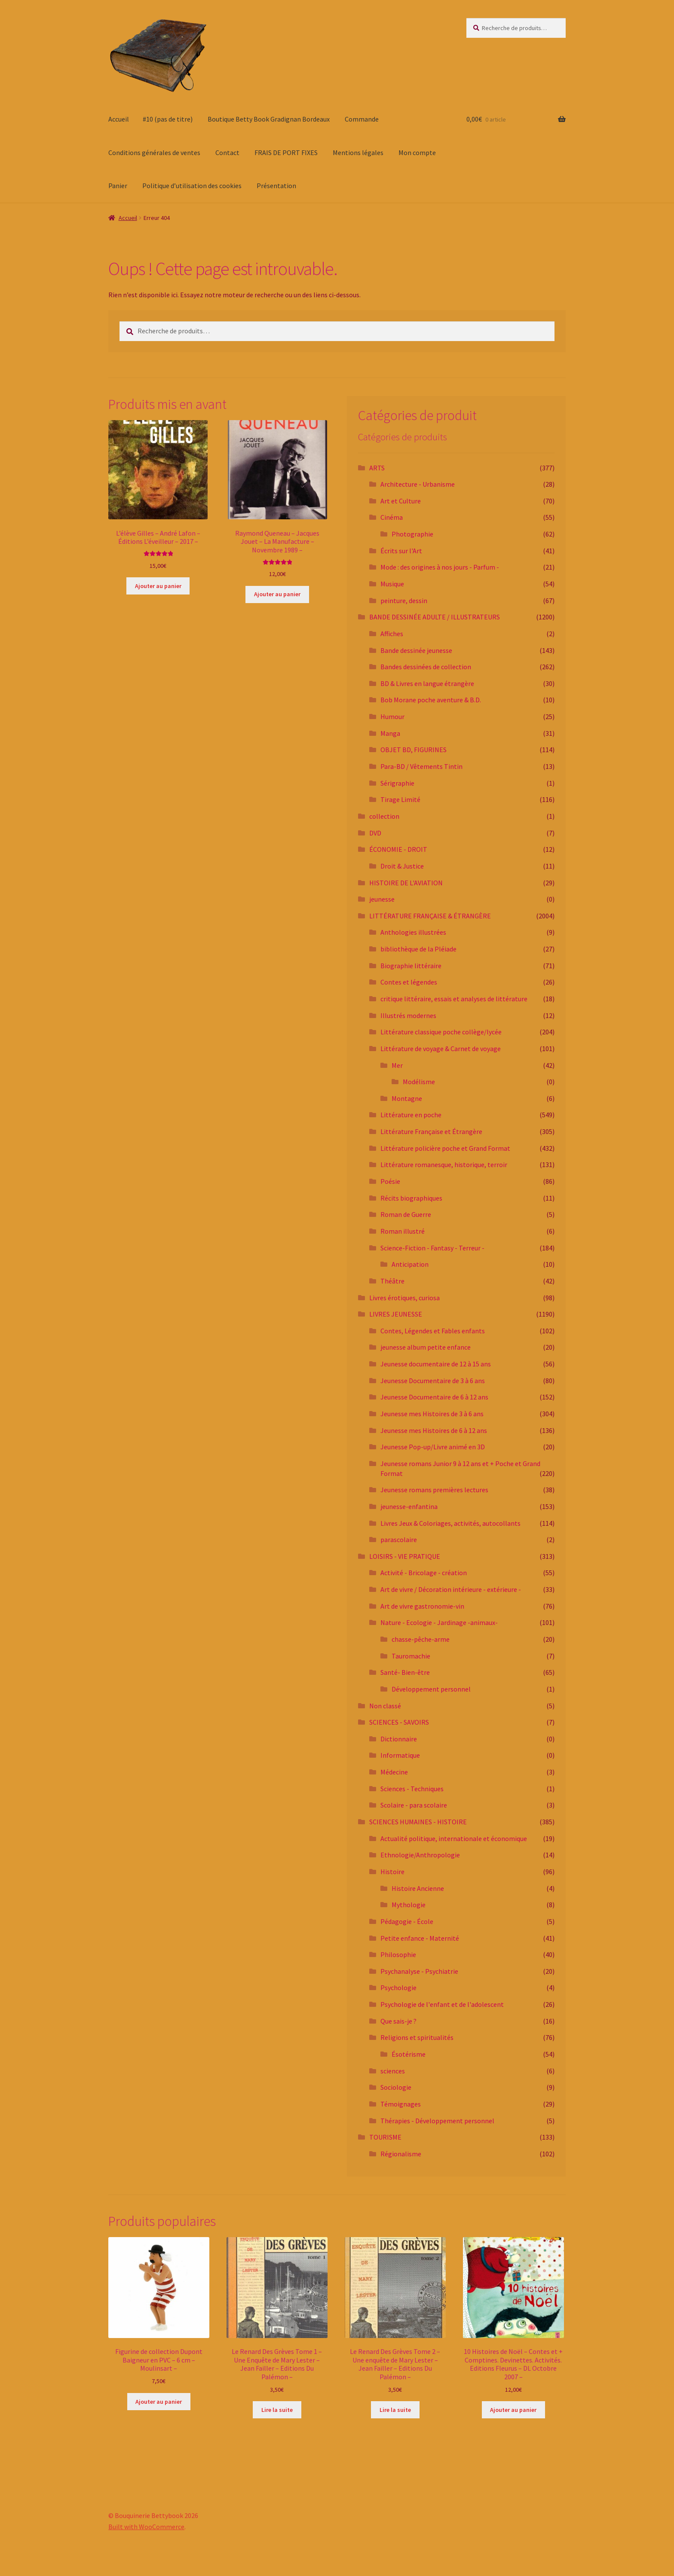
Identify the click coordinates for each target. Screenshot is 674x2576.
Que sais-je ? (398, 2021)
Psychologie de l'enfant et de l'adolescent (442, 2004)
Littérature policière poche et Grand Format (445, 1148)
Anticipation (410, 1264)
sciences (392, 2071)
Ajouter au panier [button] (158, 586)
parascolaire (398, 1539)
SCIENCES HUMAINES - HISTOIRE (418, 1821)
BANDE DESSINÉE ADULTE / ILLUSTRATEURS (434, 617)
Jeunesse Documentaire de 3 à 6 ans (432, 1380)
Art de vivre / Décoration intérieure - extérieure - (450, 1589)
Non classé (385, 1705)
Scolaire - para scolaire (413, 1805)
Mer (397, 1065)
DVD (375, 833)
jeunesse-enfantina (409, 1506)
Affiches (391, 633)
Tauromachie (411, 1656)
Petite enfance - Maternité (419, 1938)
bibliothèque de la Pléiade (418, 949)
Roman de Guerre (405, 1214)
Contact (227, 152)
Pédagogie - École (406, 1921)
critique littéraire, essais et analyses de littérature (453, 998)
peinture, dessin (403, 600)
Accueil (118, 119)
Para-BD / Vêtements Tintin (421, 766)
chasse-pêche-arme (421, 1639)
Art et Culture (400, 501)
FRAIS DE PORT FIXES (286, 152)
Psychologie (398, 1987)
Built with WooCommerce (146, 2526)
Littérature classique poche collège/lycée (441, 1031)
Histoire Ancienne (418, 1888)
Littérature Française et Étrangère (431, 1131)
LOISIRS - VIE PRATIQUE (404, 1556)
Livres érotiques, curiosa (404, 1297)
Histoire (392, 1871)
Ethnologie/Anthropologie (420, 1854)
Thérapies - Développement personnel (437, 2120)
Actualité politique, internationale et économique (453, 1838)
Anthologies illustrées (413, 932)
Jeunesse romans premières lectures (434, 1489)
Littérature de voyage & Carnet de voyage (440, 1048)
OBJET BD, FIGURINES (413, 749)
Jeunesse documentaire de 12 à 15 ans (435, 1364)
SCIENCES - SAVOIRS (399, 1722)
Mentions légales (358, 152)
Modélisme (419, 1081)
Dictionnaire (398, 1739)
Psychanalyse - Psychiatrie (419, 1971)
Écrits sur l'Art (401, 550)
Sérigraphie (397, 783)
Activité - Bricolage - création (423, 1572)
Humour (392, 716)
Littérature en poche (410, 1114)
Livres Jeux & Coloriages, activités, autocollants (450, 1523)
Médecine (394, 1772)
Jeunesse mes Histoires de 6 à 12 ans (433, 1430)
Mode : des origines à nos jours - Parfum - (439, 567)
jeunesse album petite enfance (425, 1347)
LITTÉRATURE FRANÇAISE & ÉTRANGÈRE (430, 916)
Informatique (400, 1755)
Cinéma (391, 517)
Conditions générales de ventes (154, 152)
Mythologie (409, 1904)
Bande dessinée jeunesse (416, 650)
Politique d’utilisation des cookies (192, 185)
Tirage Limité (400, 799)
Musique (392, 583)
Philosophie (398, 1954)
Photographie (412, 534)
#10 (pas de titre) (168, 119)
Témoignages (400, 2104)
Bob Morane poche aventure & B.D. (430, 699)
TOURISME (385, 2137)
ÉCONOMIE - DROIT (398, 849)
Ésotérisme (409, 2054)
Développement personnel (431, 1689)
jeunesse (382, 899)
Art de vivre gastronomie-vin (422, 1606)
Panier (117, 185)
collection (384, 816)
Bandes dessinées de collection (425, 666)
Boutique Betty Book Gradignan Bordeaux (269, 119)
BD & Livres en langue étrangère (427, 683)
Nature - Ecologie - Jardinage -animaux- (439, 1622)
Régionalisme (400, 2153)
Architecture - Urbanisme (417, 484)
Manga (390, 733)
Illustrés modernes (408, 1015)
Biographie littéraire (410, 965)
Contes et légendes (408, 982)
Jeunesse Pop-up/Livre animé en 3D (432, 1446)
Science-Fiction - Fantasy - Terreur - (432, 1248)
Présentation (276, 185)
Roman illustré (402, 1231)
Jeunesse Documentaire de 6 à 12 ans (434, 1397)
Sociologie (395, 2087)
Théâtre (392, 1281)
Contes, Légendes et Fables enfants (432, 1330)
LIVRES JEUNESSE (395, 1314)
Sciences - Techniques (412, 1788)
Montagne (407, 1098)
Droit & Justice (402, 866)
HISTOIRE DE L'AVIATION (406, 882)
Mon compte (417, 152)
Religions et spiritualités (416, 2037)
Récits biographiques (411, 1198)
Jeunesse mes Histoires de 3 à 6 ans (432, 1413)
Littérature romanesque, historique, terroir (443, 1164)
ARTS (377, 467)
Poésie (390, 1181)
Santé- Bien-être (405, 1672)
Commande (362, 119)
